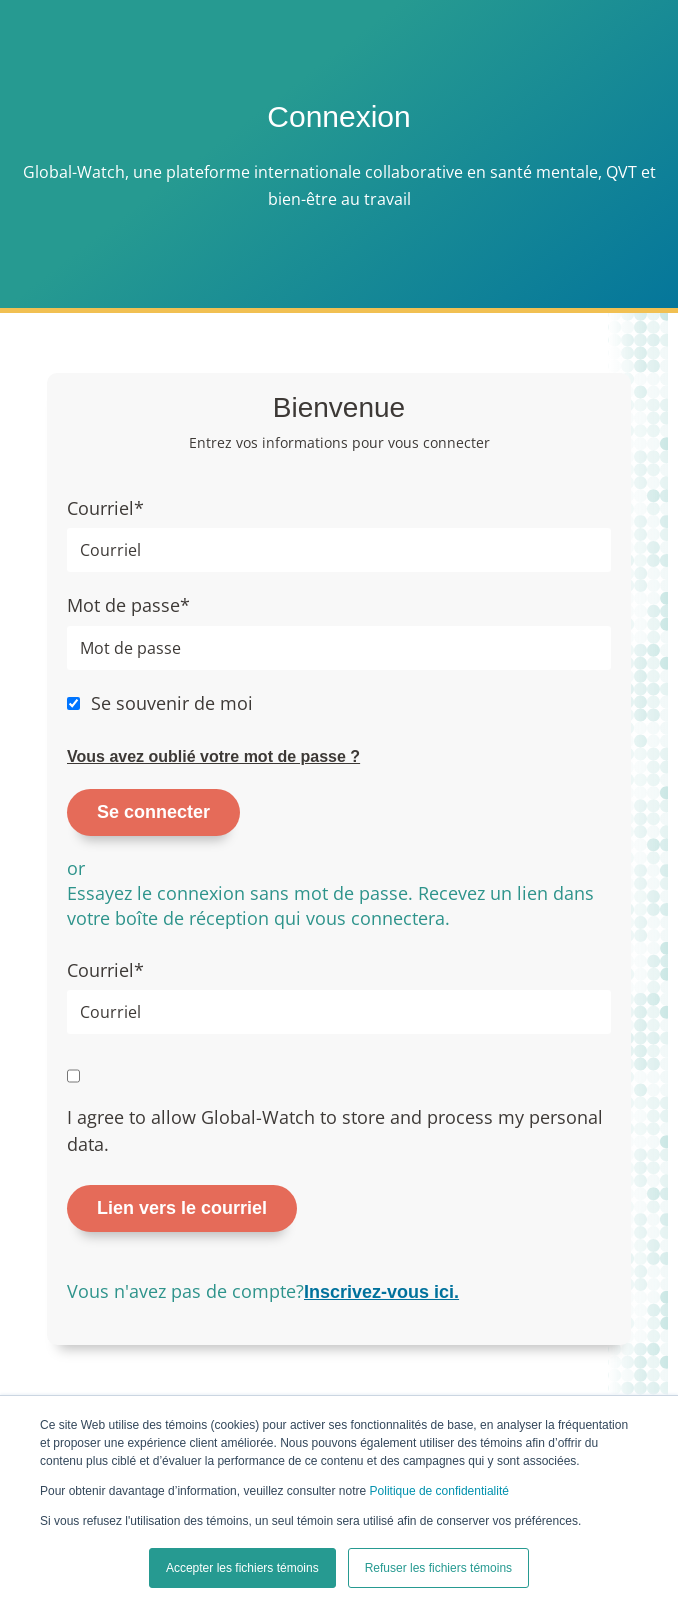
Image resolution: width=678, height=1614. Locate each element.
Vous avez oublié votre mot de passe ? (213, 756)
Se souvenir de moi (172, 703)
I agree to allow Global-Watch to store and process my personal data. (335, 1130)
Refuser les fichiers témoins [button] (438, 1568)
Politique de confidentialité (439, 1491)
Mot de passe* (128, 605)
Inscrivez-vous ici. (381, 1292)
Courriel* (105, 508)
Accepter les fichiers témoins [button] (242, 1568)
